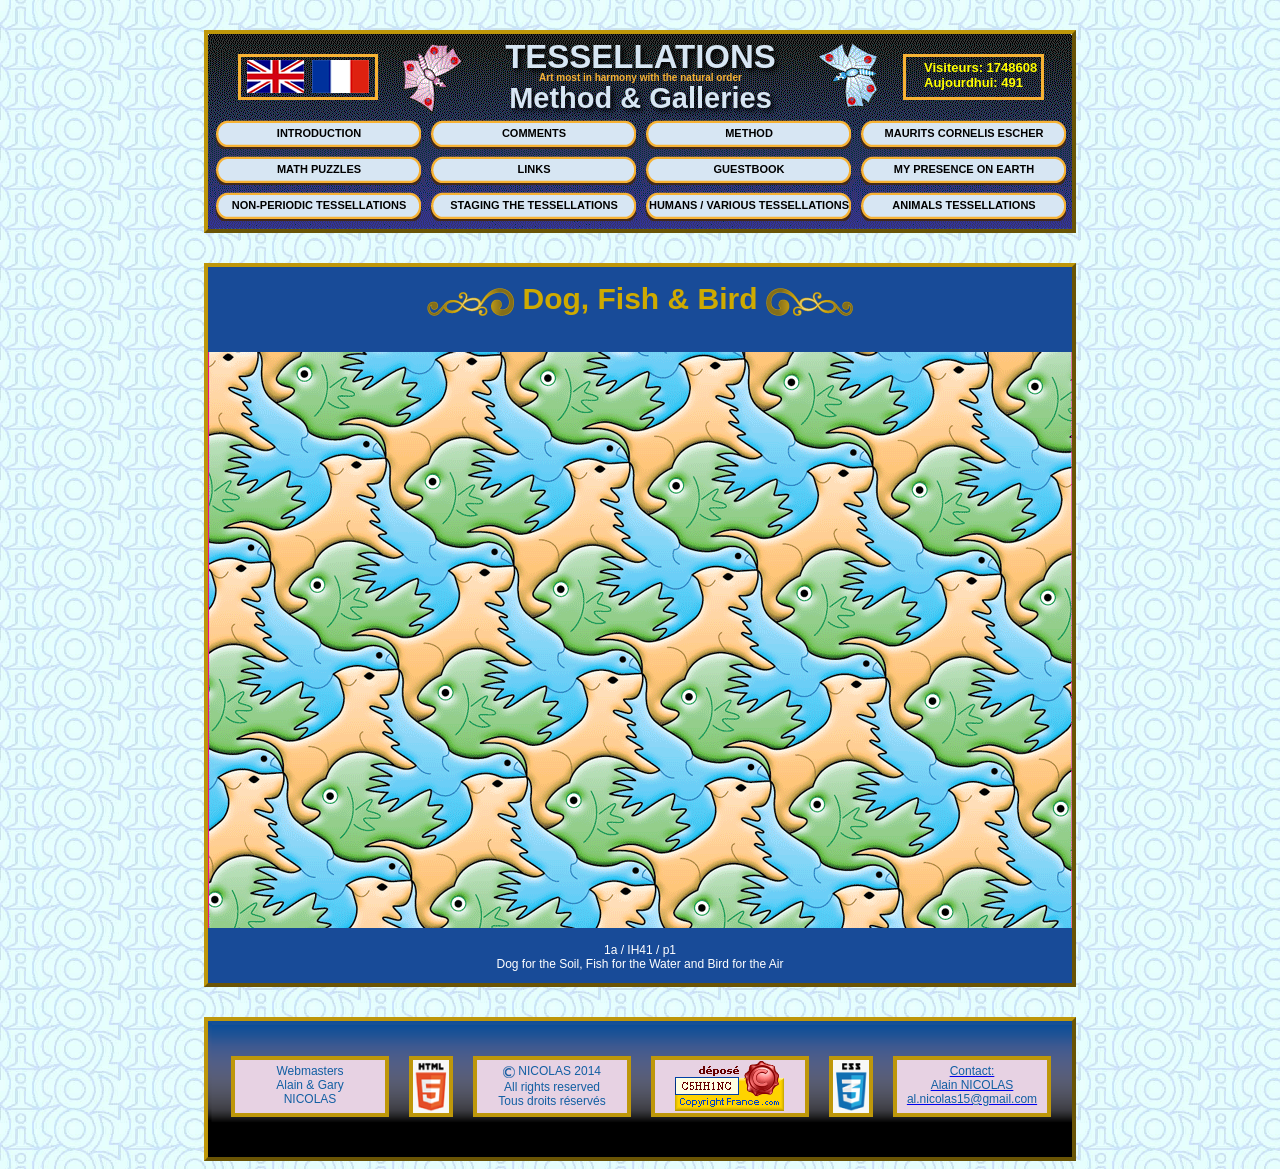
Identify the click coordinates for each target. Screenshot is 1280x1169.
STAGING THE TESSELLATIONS (534, 205)
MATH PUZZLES (319, 169)
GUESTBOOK (749, 169)
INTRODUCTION (319, 133)
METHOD (749, 133)
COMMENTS (534, 133)
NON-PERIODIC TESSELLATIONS (319, 205)
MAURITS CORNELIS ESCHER (964, 133)
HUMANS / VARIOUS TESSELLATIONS (749, 205)
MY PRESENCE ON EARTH (964, 169)
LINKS (534, 169)
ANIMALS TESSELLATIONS (963, 205)
